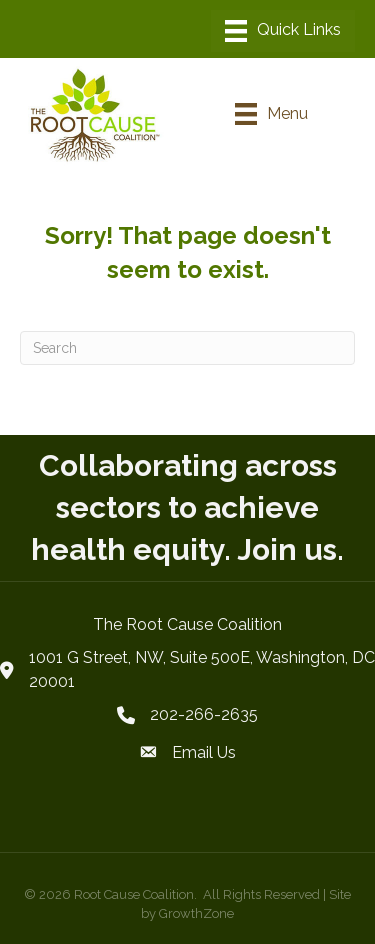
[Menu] (283, 31)
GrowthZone (196, 913)
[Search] (187, 348)
